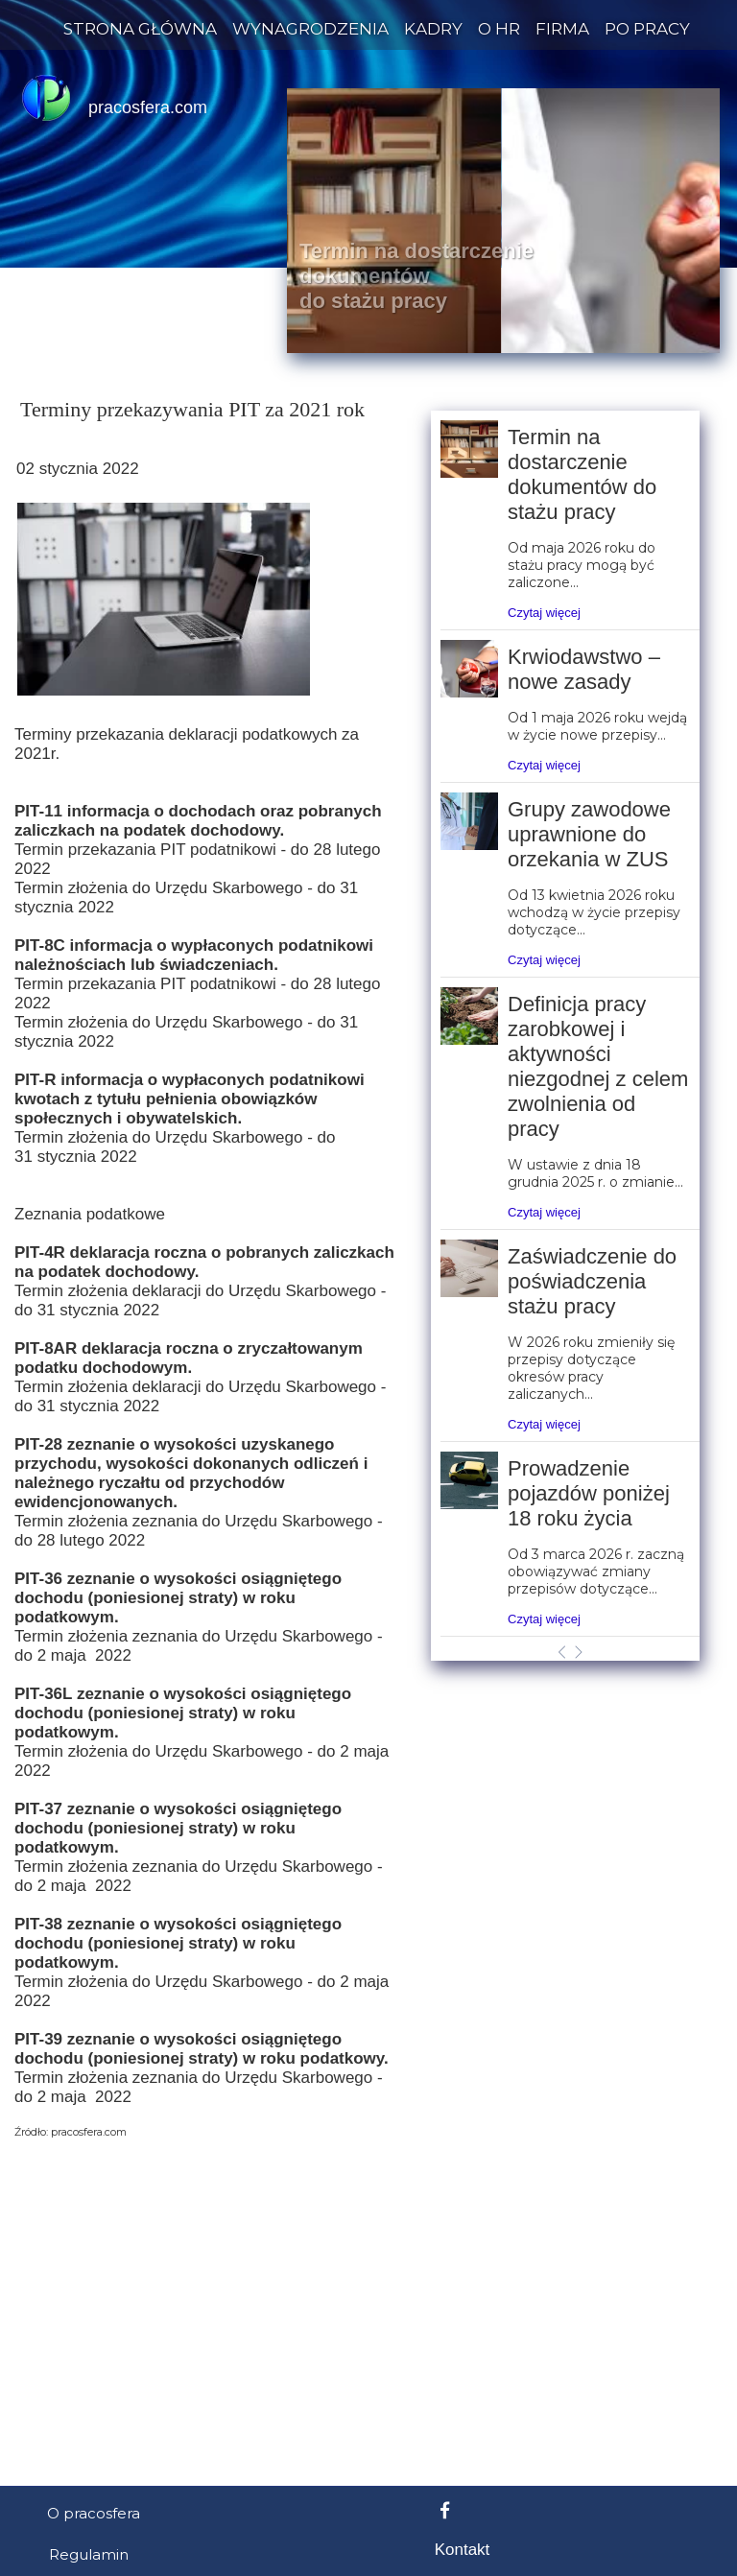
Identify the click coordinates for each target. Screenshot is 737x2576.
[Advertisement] (368, 1591)
